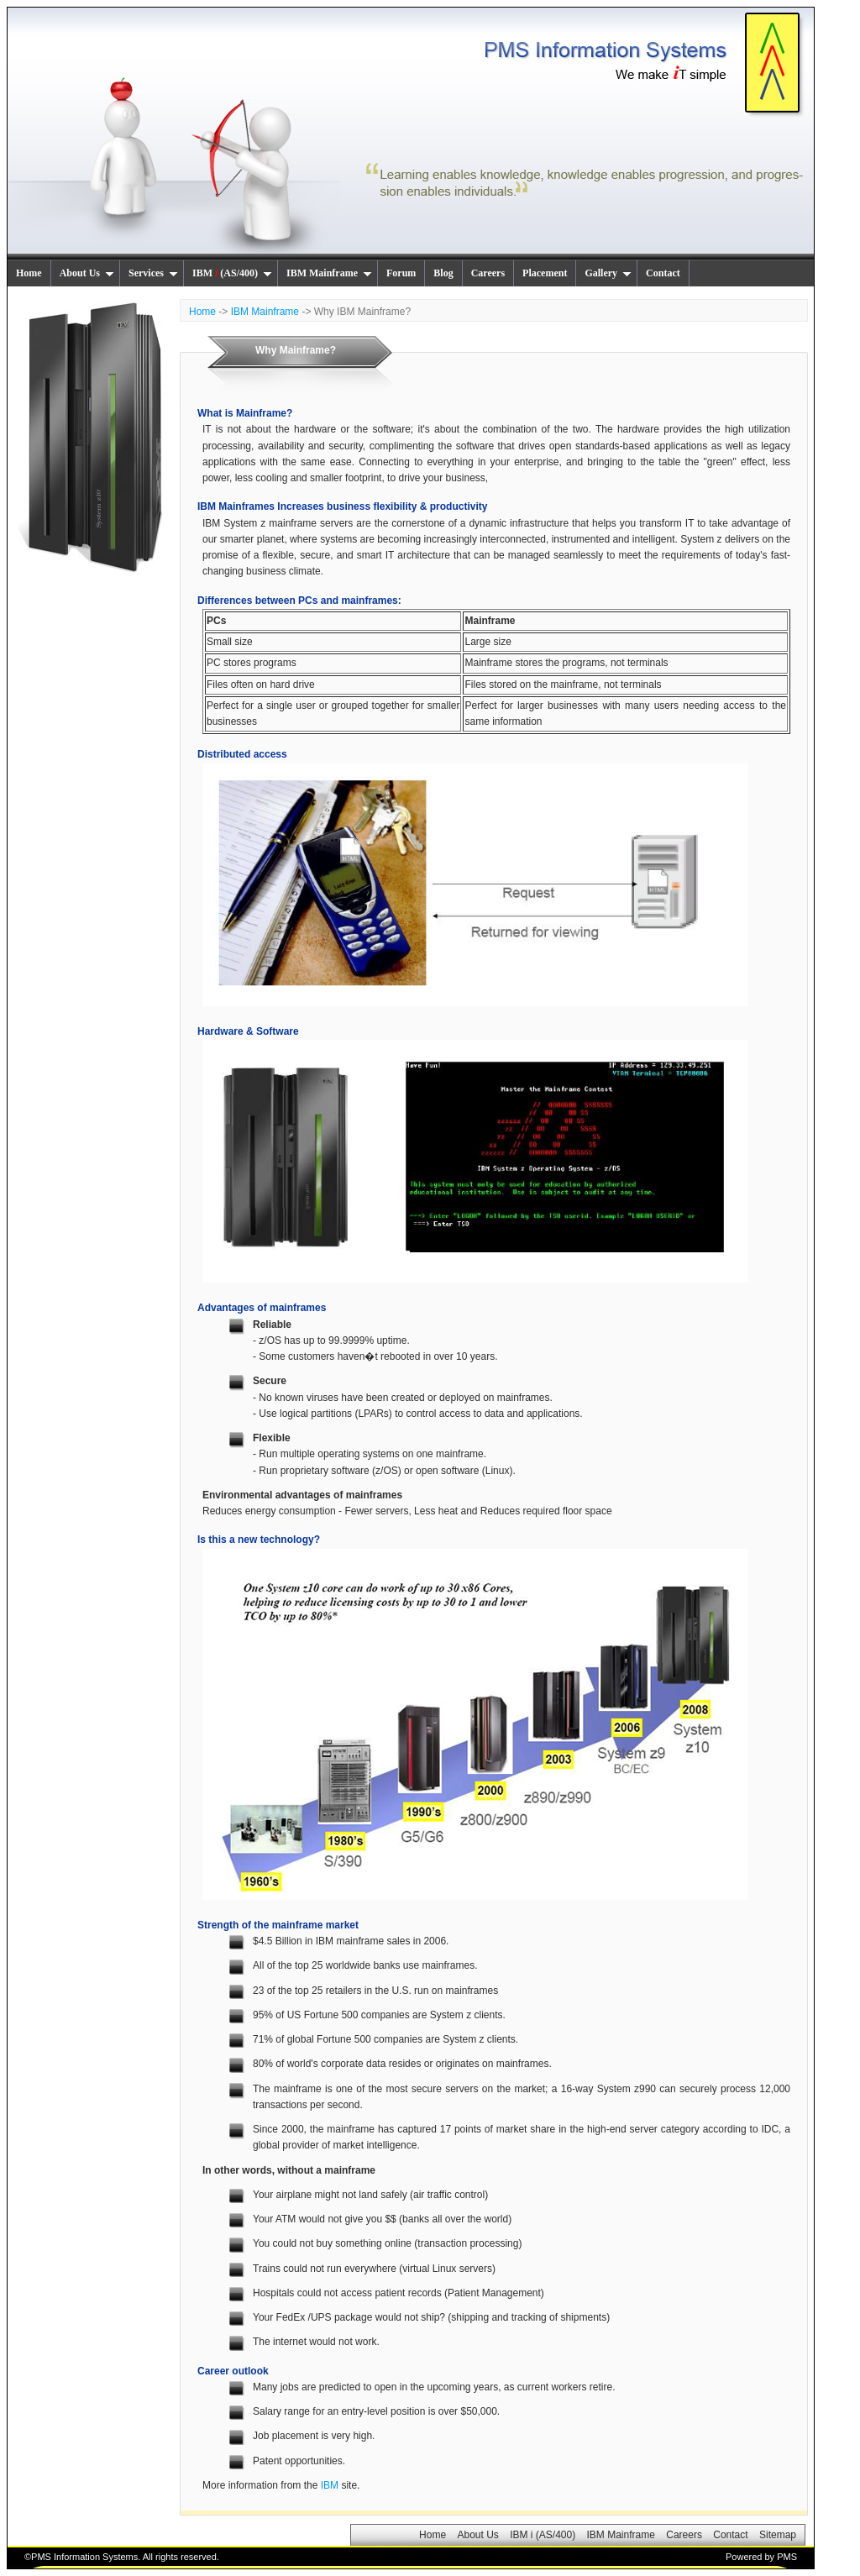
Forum (401, 273)
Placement (544, 273)
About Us (87, 273)
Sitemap (777, 2535)
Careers (488, 273)
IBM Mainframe (329, 273)
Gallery (608, 273)
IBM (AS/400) (232, 273)
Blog (443, 273)
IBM (329, 2485)
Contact (663, 273)
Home (29, 273)
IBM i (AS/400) (542, 2535)
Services (153, 273)
